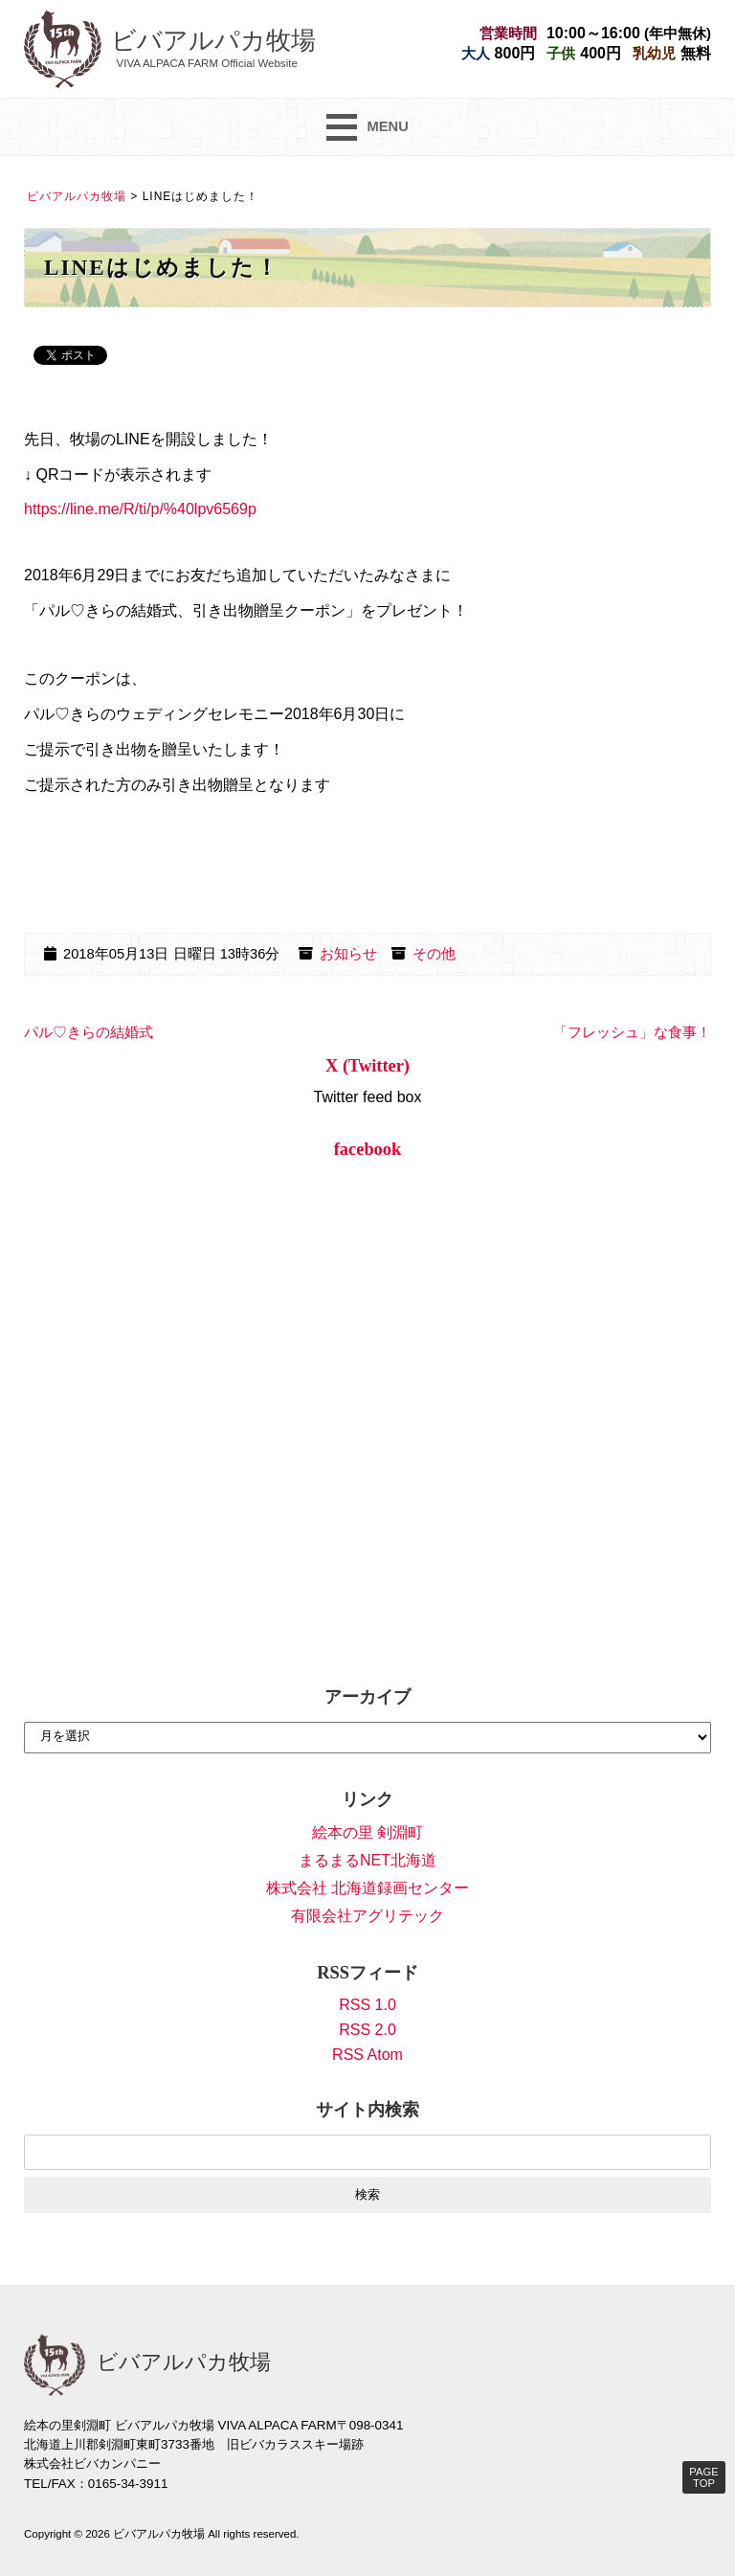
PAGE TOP (703, 2477)
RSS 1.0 (367, 2005)
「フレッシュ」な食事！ (632, 1032)
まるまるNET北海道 (367, 1860)
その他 (434, 953)
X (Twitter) (367, 1065)
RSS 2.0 (367, 2030)
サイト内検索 (367, 2109)
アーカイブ (367, 1696)
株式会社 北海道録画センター (367, 1888)
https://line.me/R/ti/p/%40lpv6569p (140, 509)
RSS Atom (367, 2054)
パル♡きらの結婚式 (88, 1032)
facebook (368, 1149)
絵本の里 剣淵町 (367, 1832)
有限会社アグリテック (367, 1916)
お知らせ (348, 953)
